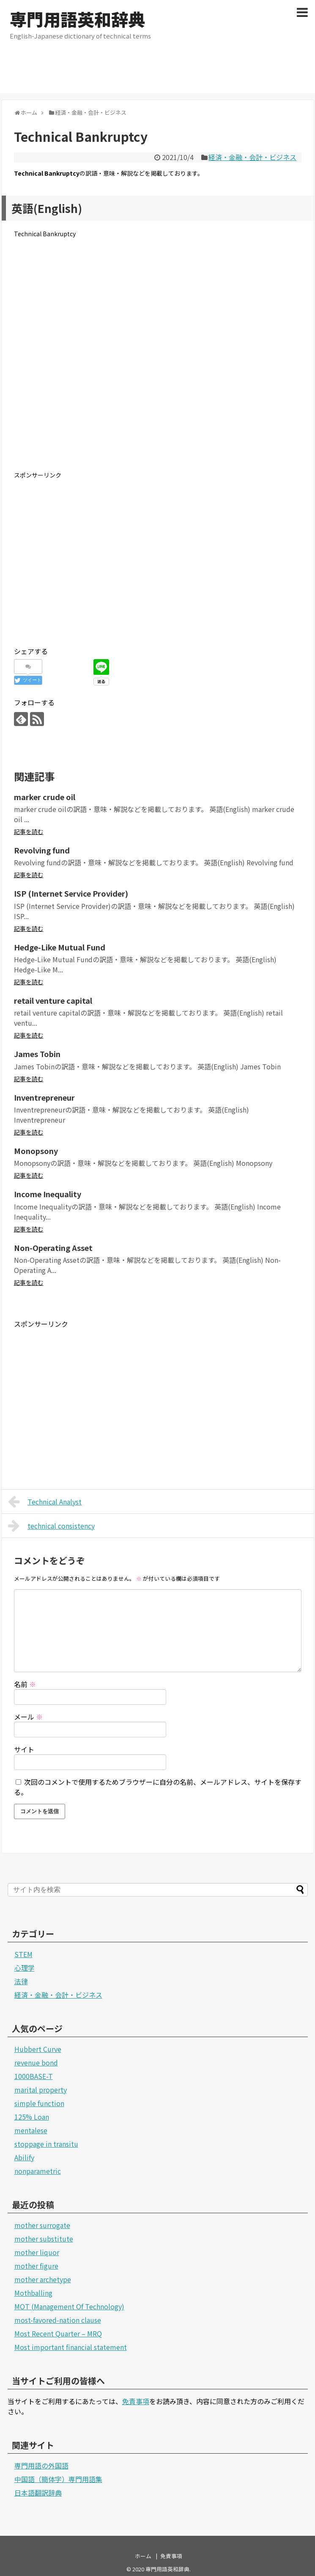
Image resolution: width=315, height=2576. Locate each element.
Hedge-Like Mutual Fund (59, 947)
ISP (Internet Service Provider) (71, 893)
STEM (23, 1954)
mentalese (30, 2130)
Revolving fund (42, 850)
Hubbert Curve (37, 2049)
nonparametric (37, 2171)
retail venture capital (53, 1000)
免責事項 (135, 2401)
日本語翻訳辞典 (38, 2493)
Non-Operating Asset (53, 1247)
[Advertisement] (157, 74)
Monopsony (36, 1150)
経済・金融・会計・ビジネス (252, 157)
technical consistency (51, 1525)
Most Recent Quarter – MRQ (58, 2333)
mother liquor (36, 2252)
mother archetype (42, 2279)
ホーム (143, 2556)
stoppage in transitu (46, 2144)
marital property (40, 2090)
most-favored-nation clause (57, 2320)
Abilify (24, 2157)
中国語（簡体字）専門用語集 (58, 2479)
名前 (25, 1684)
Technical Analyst (45, 1501)
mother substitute (43, 2239)
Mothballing (33, 2293)
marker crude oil (44, 796)
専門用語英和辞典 (77, 19)
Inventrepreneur (44, 1097)
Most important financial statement (70, 2347)
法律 (21, 1981)
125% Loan (31, 2117)
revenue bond (36, 2062)
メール (28, 1717)
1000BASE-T (33, 2076)
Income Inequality (47, 1193)
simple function (39, 2103)
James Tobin (37, 1053)
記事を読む (29, 831)
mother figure (36, 2266)
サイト (24, 1749)
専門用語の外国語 (41, 2465)
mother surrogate (42, 2225)
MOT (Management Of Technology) (69, 2306)
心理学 (24, 1968)
